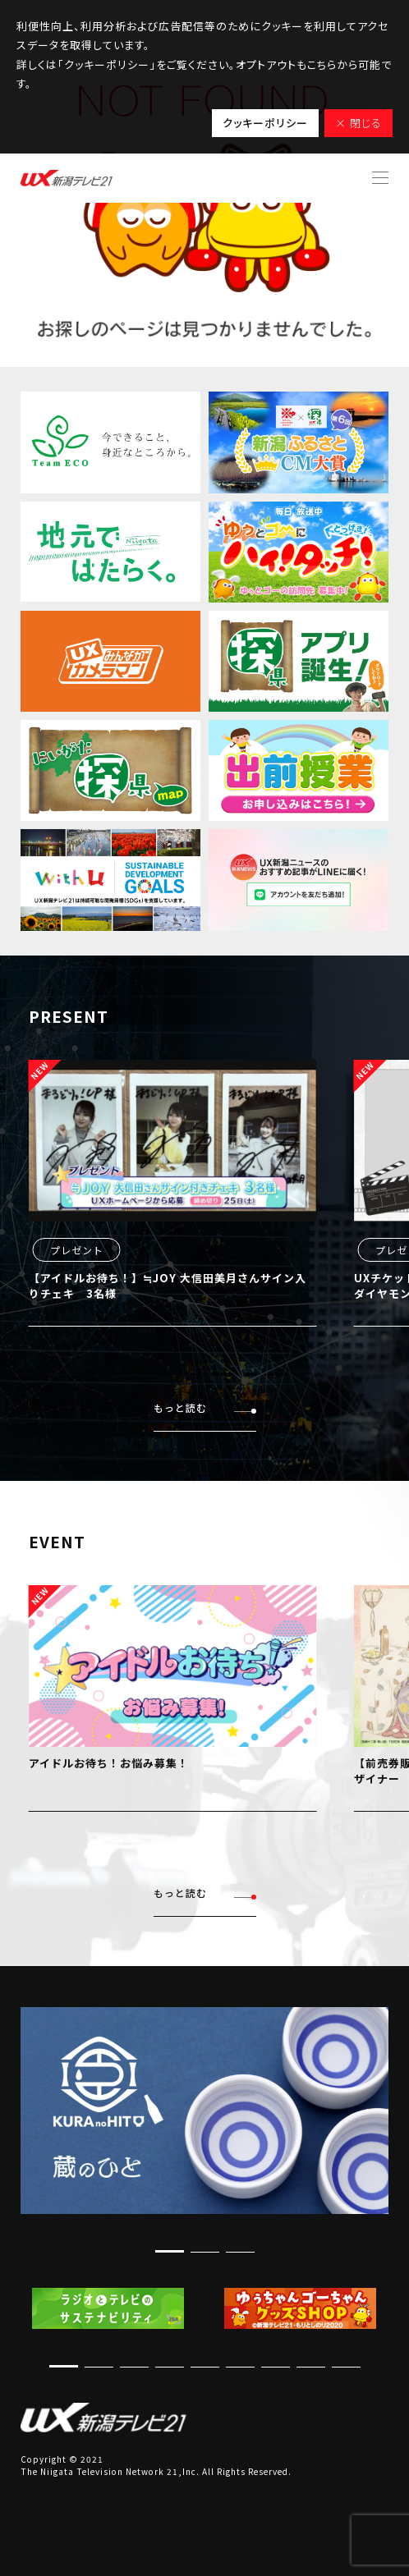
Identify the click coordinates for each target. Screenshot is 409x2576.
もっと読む (205, 1408)
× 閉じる (358, 123)
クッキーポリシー (265, 123)
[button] (169, 2251)
